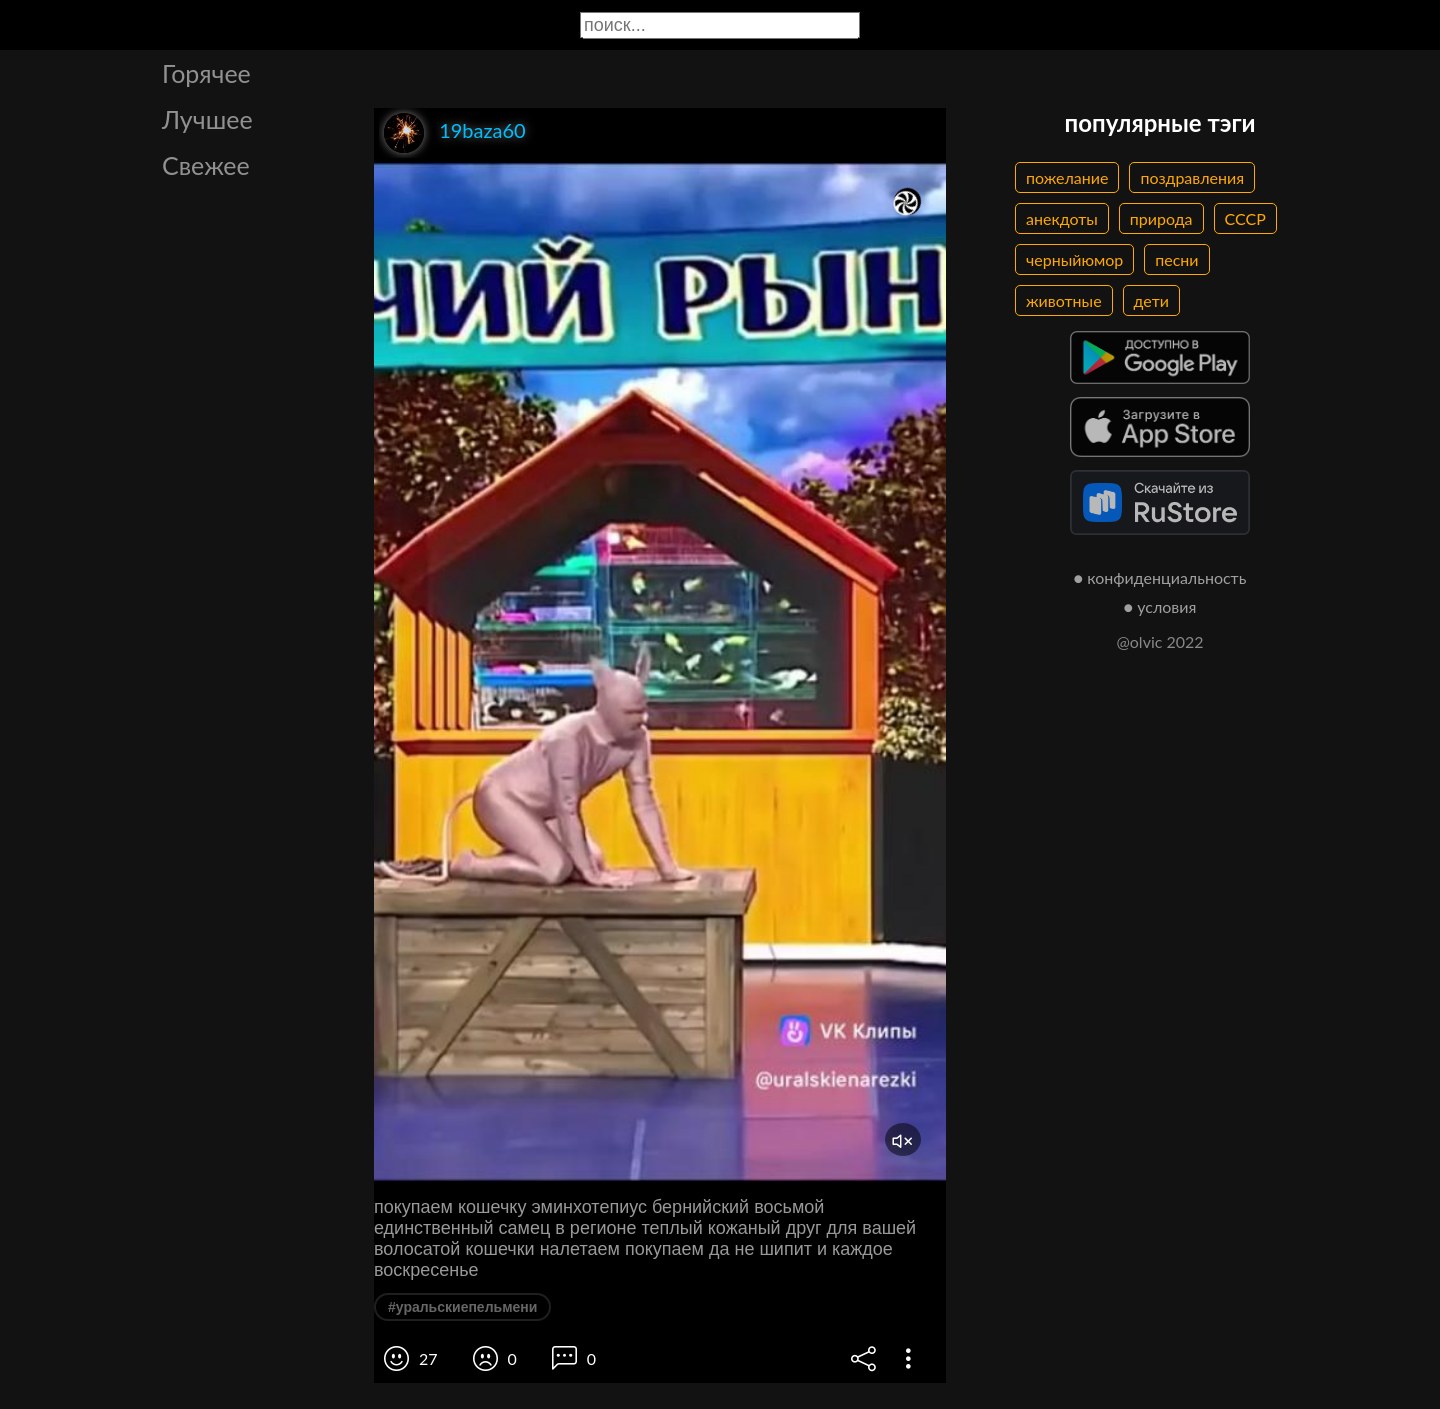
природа (1161, 218)
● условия (1160, 606)
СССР (1245, 218)
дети (1151, 300)
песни (1176, 259)
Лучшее (207, 119)
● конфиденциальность (1160, 577)
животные (1064, 300)
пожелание (1067, 177)
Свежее (206, 165)
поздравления (1192, 177)
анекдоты (1062, 218)
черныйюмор (1074, 259)
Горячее (206, 73)
